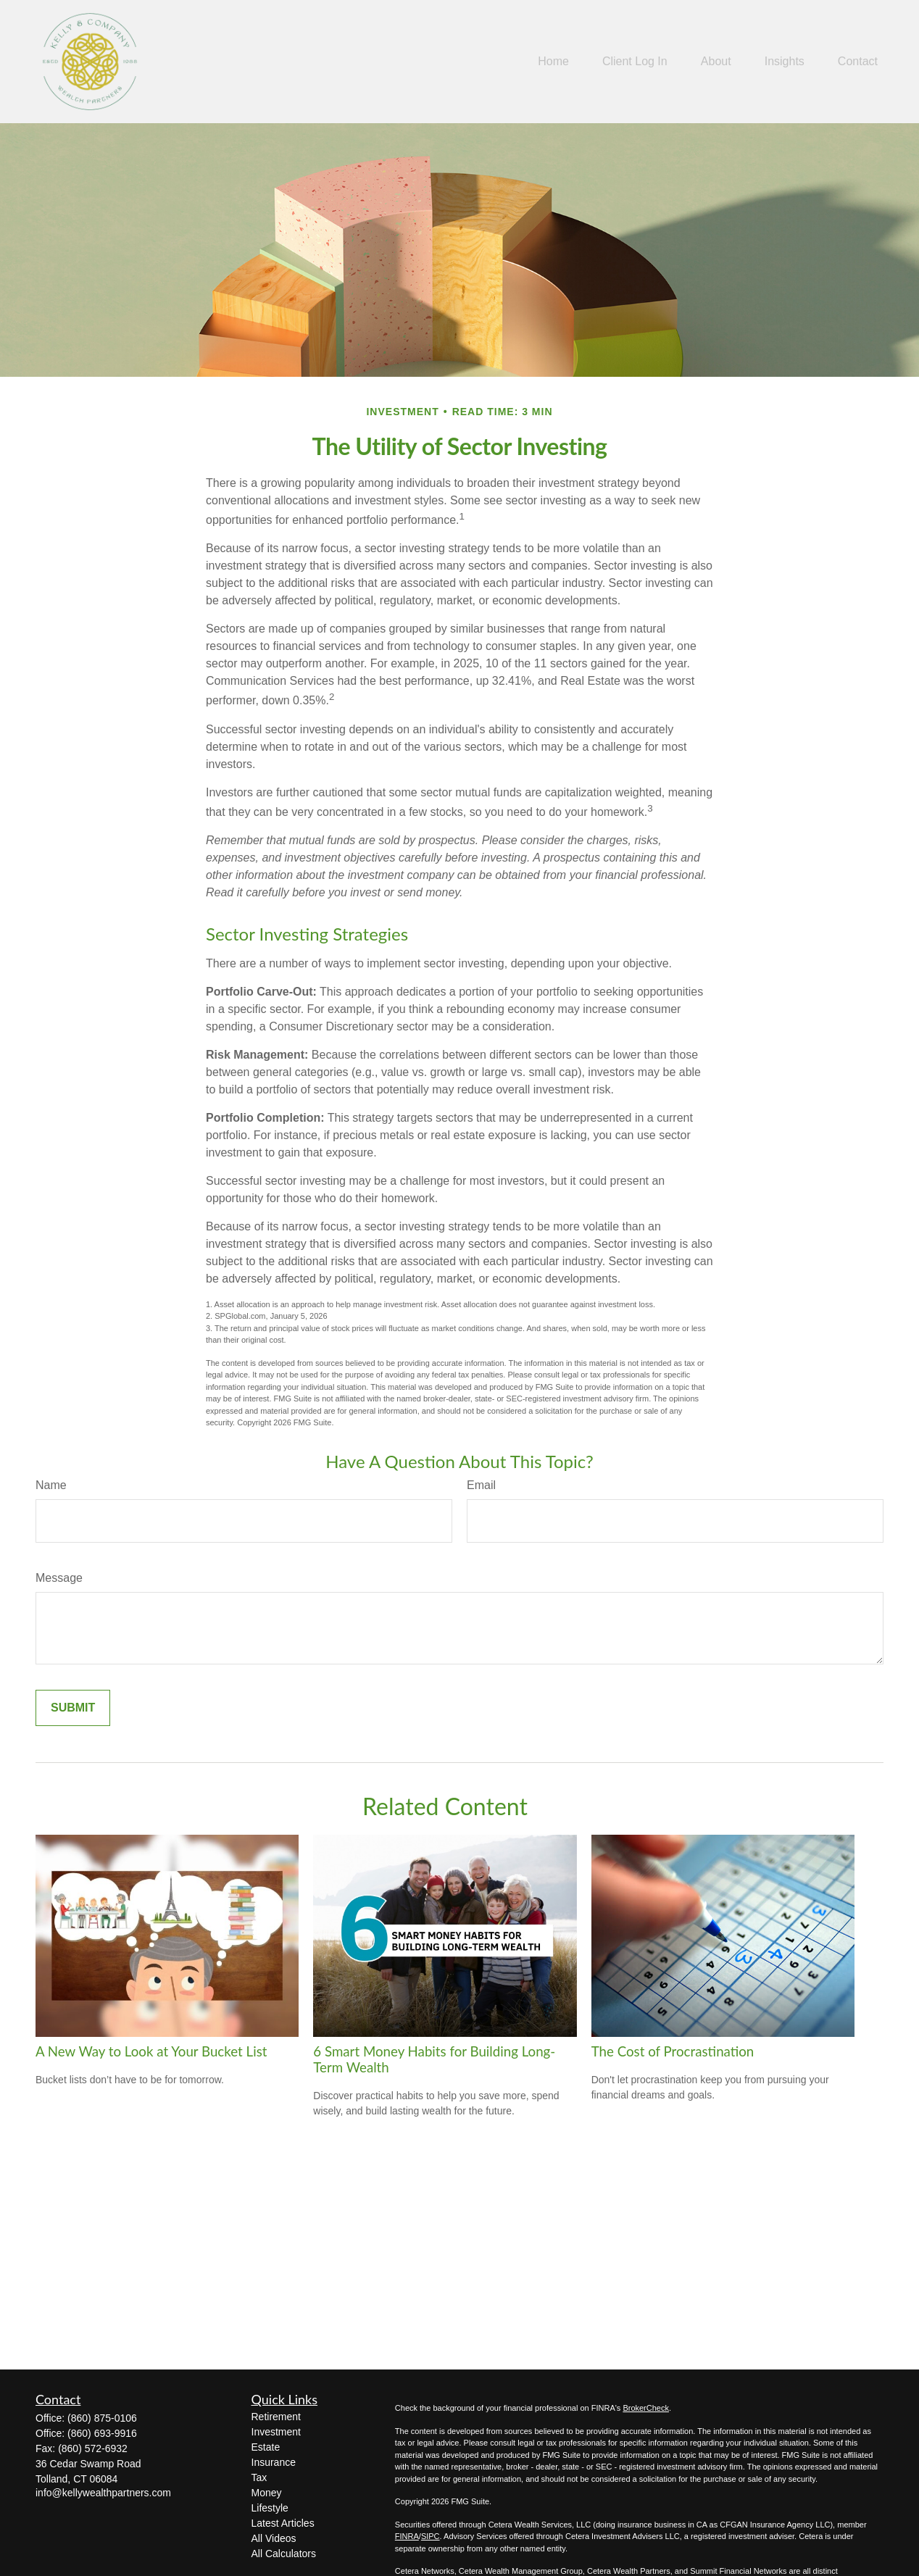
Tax (259, 2477)
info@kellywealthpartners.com (103, 2492)
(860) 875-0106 (102, 2418)
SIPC (430, 2536)
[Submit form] (73, 1708)
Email (481, 1485)
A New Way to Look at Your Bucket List (151, 2051)
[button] (553, 62)
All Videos (273, 2538)
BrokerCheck (646, 2408)
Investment (276, 2432)
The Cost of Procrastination (672, 2051)
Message (59, 1578)
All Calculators (283, 2553)
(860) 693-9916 (102, 2433)
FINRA (407, 2536)
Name (51, 1485)
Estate (265, 2447)
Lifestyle (269, 2508)
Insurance (273, 2462)
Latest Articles (283, 2523)
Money (266, 2492)
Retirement (276, 2416)
